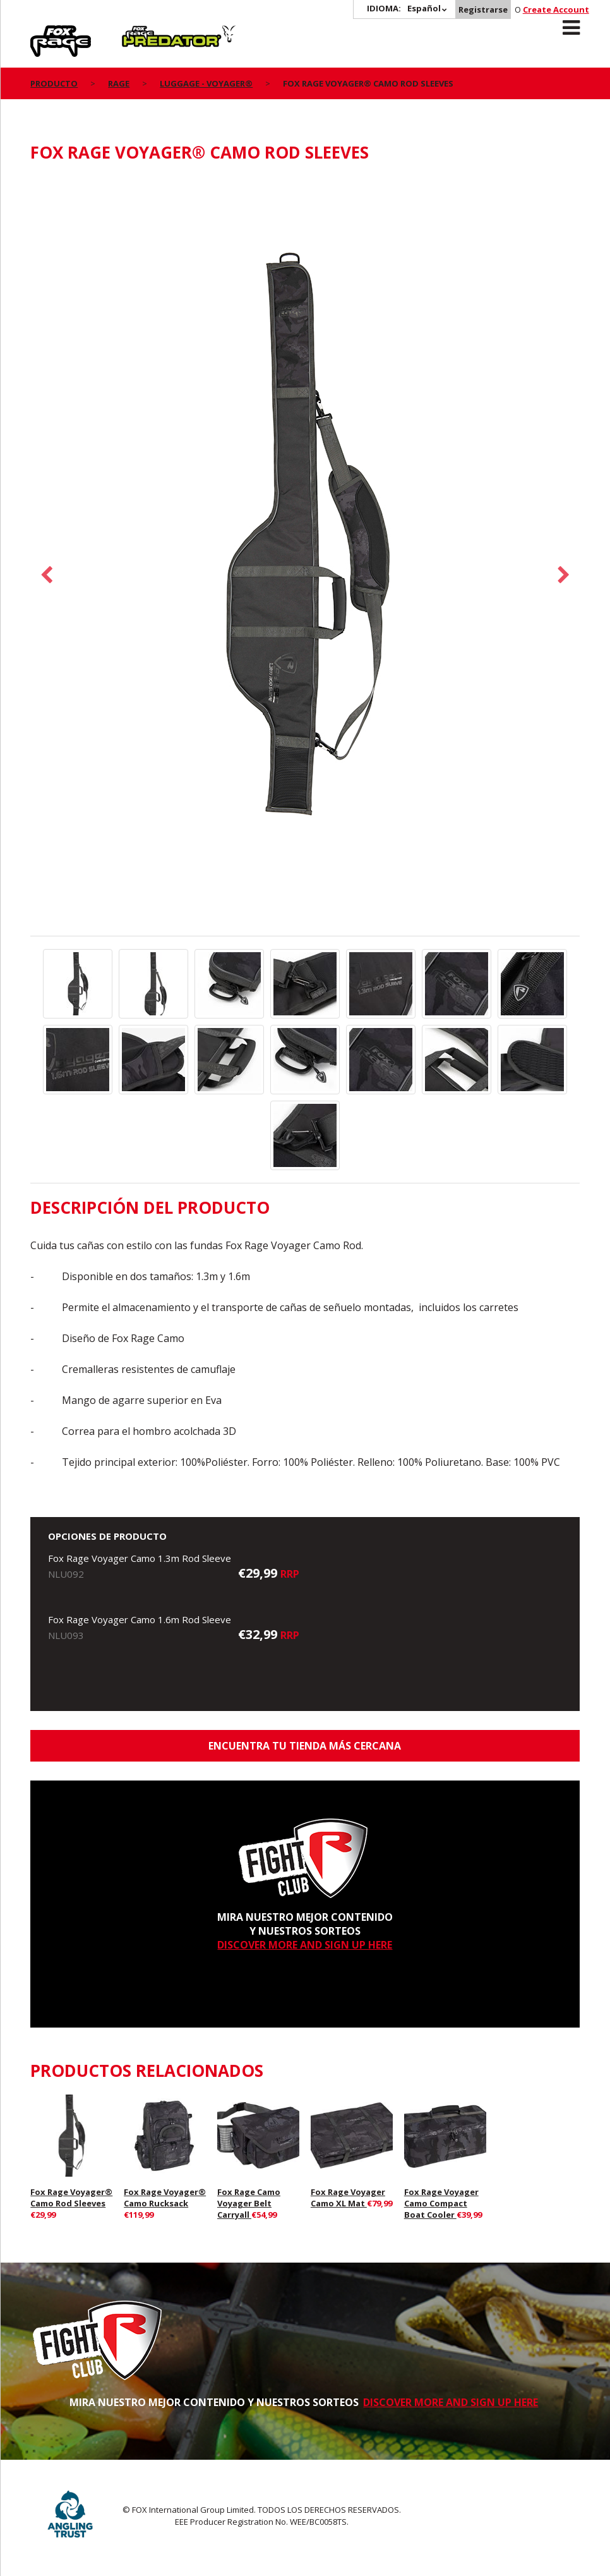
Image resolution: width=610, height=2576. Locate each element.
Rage (42, 32)
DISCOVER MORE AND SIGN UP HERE (304, 1945)
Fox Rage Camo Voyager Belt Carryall (248, 2203)
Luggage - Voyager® (206, 83)
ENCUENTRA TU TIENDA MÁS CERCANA (304, 1746)
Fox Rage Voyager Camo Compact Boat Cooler (441, 2203)
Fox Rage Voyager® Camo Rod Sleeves (71, 2197)
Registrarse (483, 9)
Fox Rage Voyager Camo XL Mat (348, 2197)
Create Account (556, 9)
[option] (305, 556)
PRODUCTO (54, 83)
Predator (143, 32)
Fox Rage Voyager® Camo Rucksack (165, 2197)
